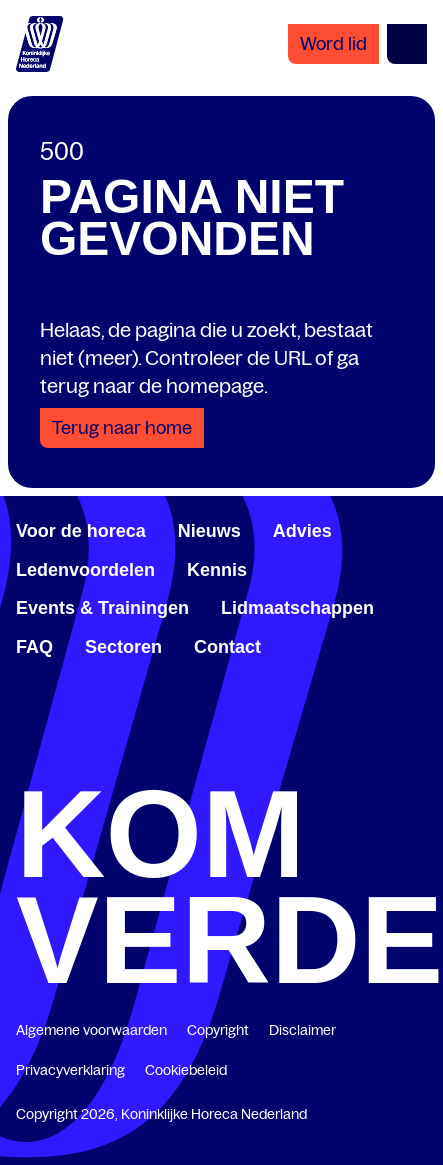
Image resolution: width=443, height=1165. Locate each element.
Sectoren (123, 647)
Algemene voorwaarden (91, 1030)
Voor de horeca (81, 531)
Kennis (217, 570)
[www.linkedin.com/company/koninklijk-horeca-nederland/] (123, 762)
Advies (302, 531)
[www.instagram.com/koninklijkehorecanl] (419, 762)
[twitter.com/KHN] (222, 762)
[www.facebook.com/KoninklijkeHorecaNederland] (24, 762)
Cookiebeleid (186, 1070)
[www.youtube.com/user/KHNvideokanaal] (320, 762)
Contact (227, 647)
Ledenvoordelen (85, 570)
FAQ (34, 647)
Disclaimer (302, 1030)
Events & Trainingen (102, 608)
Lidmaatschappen (297, 608)
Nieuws (209, 531)
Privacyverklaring (70, 1070)
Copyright (218, 1030)
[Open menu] (407, 44)
